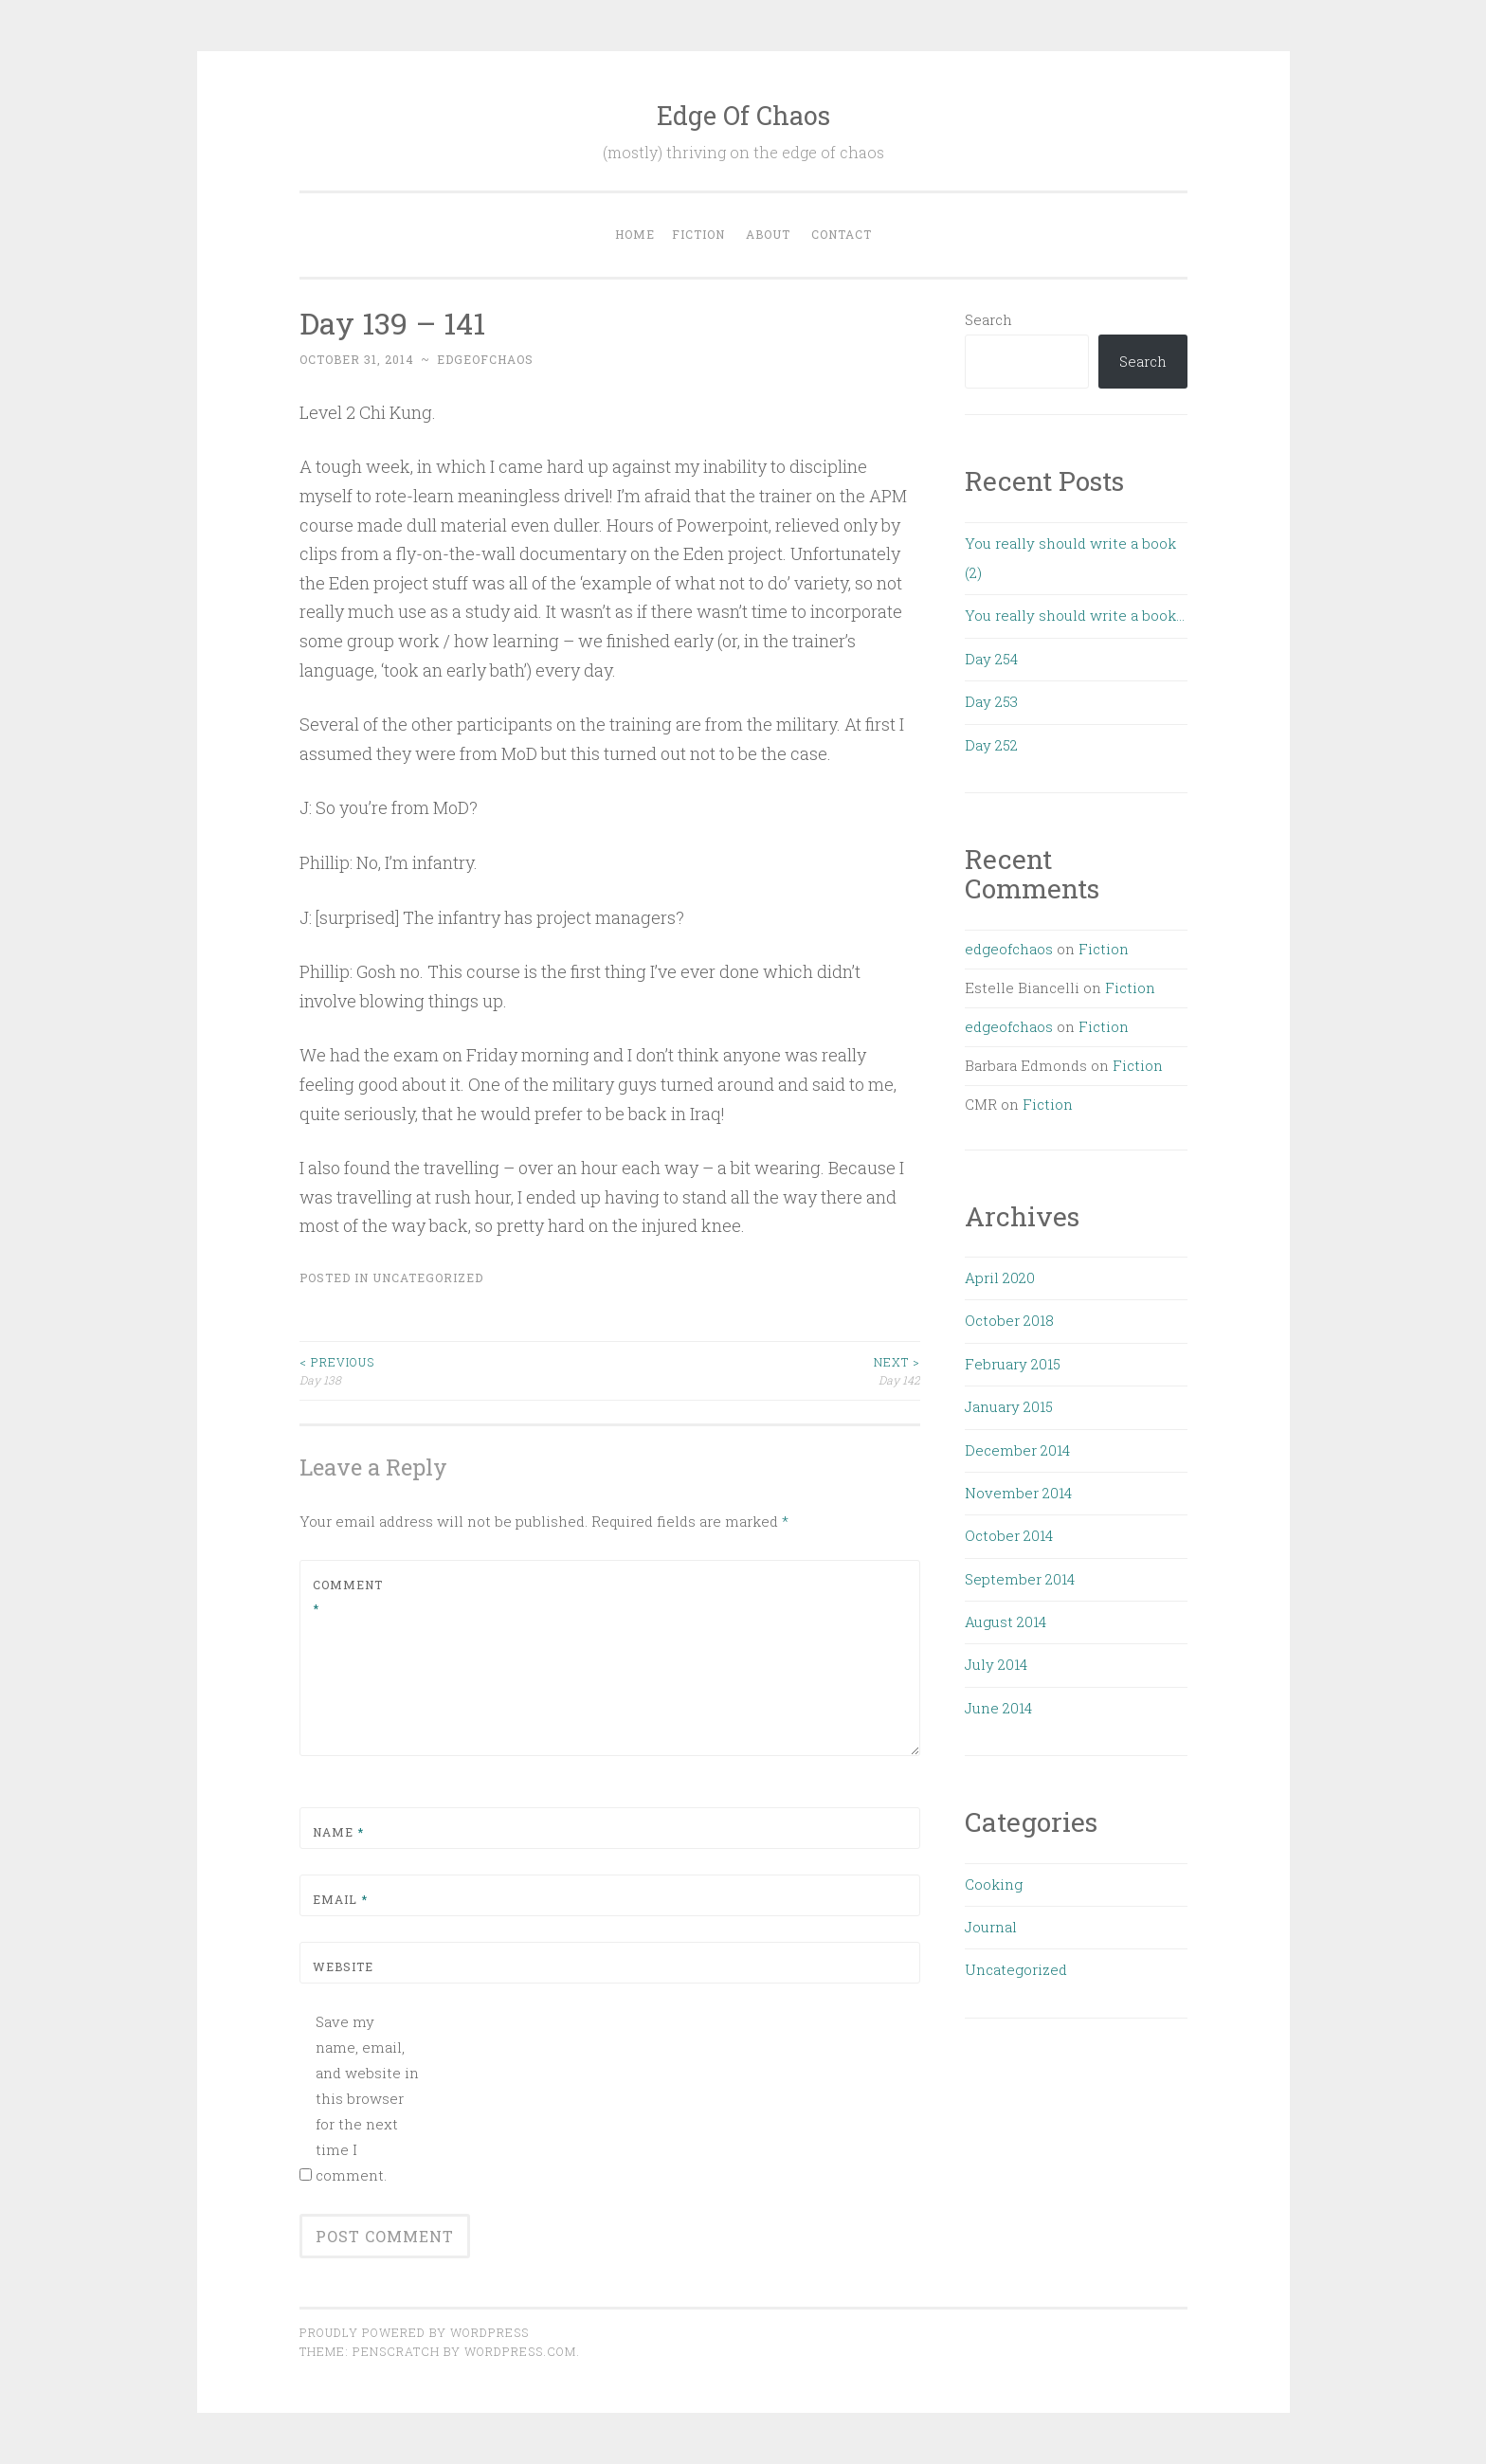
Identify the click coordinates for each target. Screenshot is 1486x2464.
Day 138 (454, 1369)
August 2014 (1005, 1621)
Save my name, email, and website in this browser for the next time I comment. (367, 2098)
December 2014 (1017, 1449)
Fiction (698, 234)
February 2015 (1012, 1363)
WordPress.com (520, 2351)
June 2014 (998, 1707)
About (768, 234)
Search (988, 319)
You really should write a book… (1075, 615)
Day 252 (991, 744)
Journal (991, 1926)
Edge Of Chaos (743, 115)
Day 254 (991, 658)
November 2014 (1018, 1492)
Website (343, 1966)
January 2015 (1009, 1406)
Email (340, 1899)
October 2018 (1009, 1320)
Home (635, 234)
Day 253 (991, 701)
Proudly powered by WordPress (414, 2332)
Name (338, 1831)
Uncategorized (427, 1277)
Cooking (994, 1884)
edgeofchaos (485, 359)
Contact (841, 234)
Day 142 (764, 1369)
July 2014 (996, 1664)
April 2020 (1000, 1277)
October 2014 (1009, 1535)
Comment (348, 1597)
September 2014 (1020, 1578)
